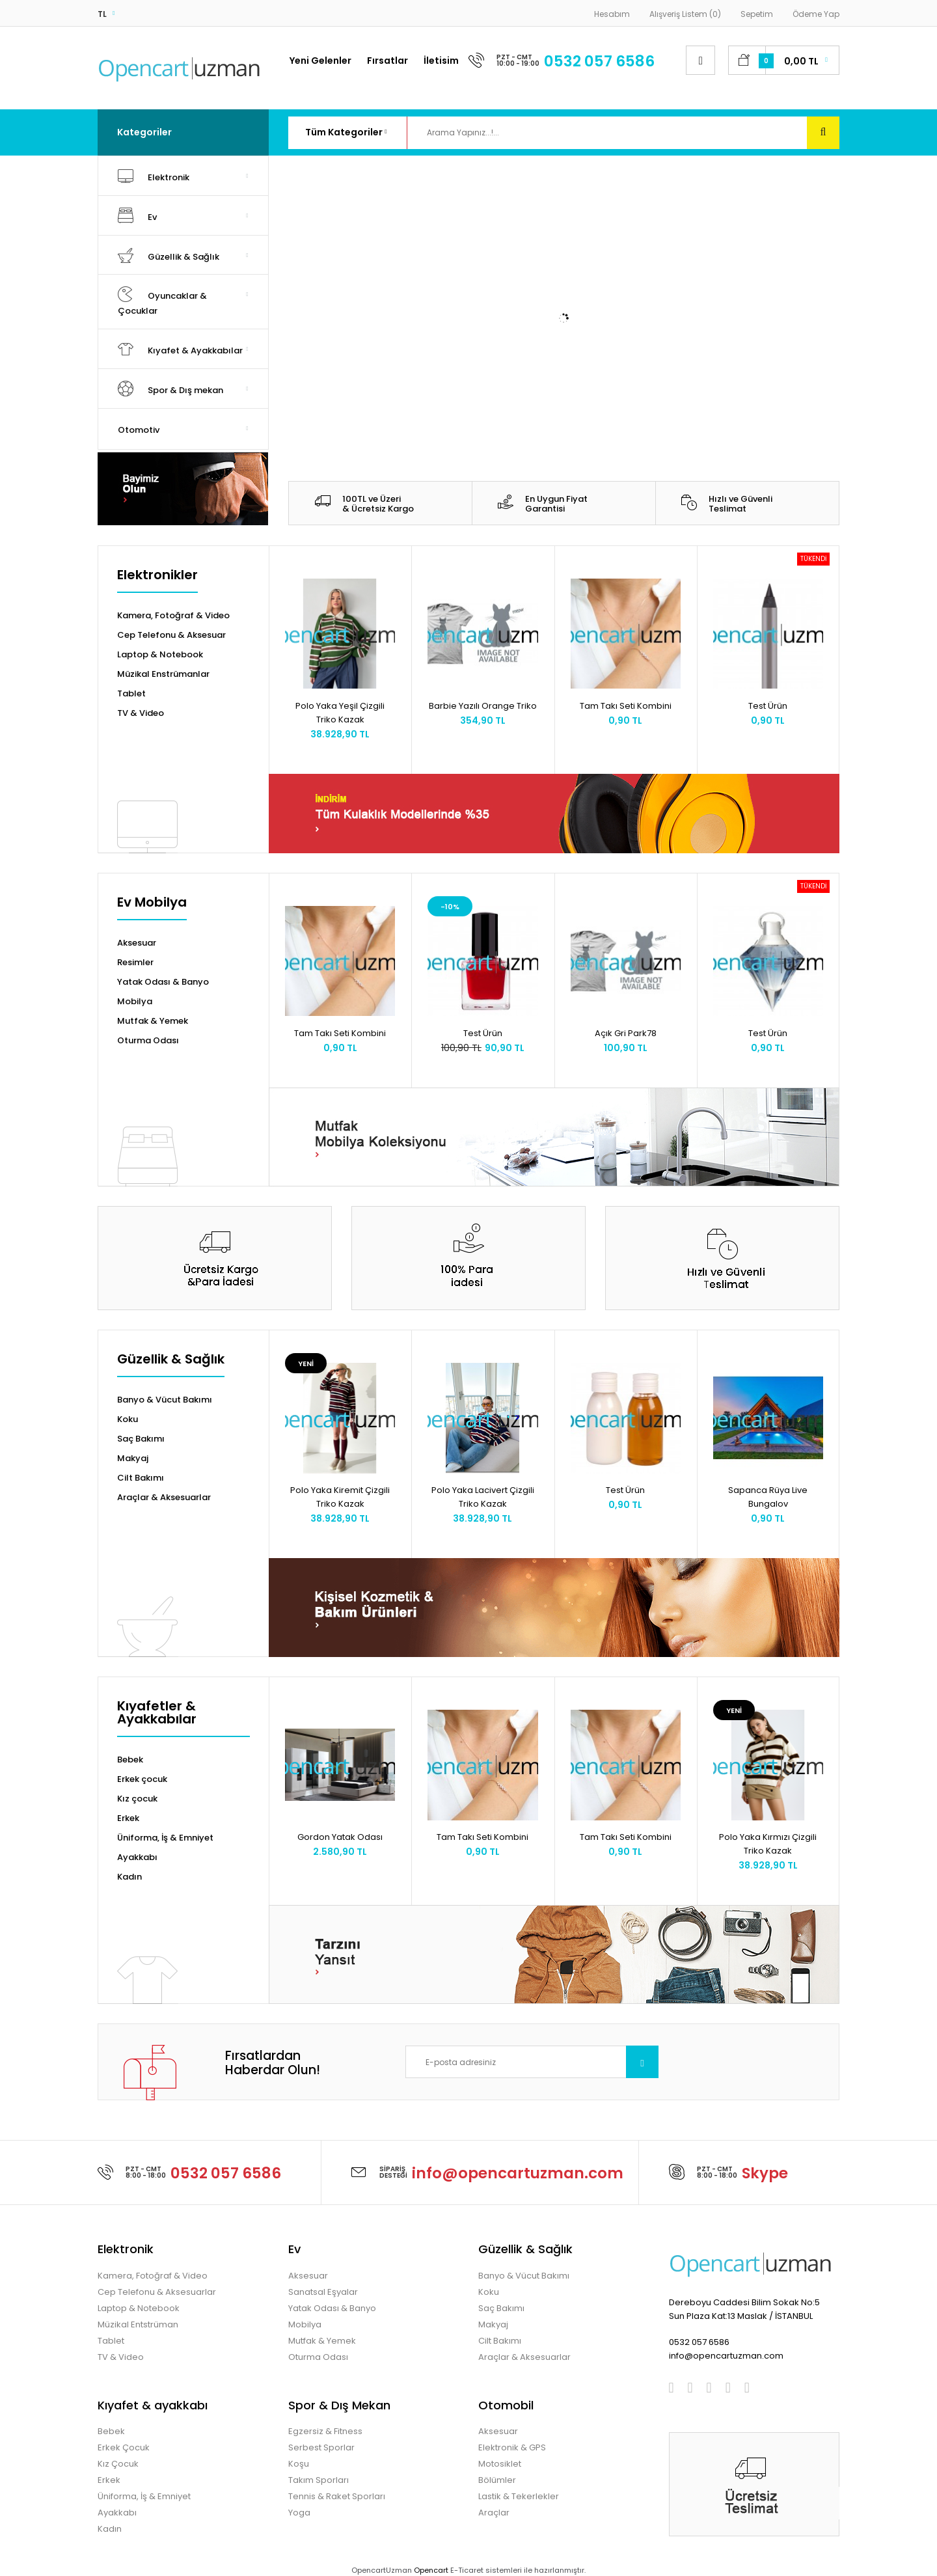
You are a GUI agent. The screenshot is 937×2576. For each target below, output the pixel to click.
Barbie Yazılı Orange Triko (483, 706)
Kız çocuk (137, 1798)
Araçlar (493, 2512)
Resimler (135, 962)
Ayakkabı (137, 1857)
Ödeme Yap (816, 14)
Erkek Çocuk (124, 2447)
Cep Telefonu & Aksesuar (171, 635)
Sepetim (756, 14)
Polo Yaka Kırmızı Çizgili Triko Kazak (768, 1844)
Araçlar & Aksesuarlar (164, 1497)
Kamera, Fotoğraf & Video (173, 615)
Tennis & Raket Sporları (336, 2496)
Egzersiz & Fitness (325, 2431)
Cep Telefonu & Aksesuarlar (157, 2292)
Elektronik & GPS (512, 2447)
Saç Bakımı (141, 1438)
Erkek (128, 1818)
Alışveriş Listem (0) (685, 14)
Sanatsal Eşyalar (323, 2292)
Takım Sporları (318, 2480)
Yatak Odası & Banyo (163, 982)
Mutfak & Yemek (152, 1021)
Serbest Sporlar (321, 2447)
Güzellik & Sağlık (170, 1360)
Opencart (431, 2570)
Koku (127, 1419)
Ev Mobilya (152, 903)
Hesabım (612, 14)
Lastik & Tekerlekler (518, 2496)
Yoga (299, 2512)
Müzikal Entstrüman (138, 2324)
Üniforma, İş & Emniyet (165, 1837)
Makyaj (132, 1458)
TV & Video (140, 713)
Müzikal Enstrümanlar (163, 674)
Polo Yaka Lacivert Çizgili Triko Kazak (482, 1497)
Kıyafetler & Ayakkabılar (157, 1713)
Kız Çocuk (118, 2464)
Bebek (130, 1759)
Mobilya (134, 1001)
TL (102, 14)
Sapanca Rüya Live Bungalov (768, 1497)
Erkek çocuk (142, 1779)
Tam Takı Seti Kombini (626, 706)
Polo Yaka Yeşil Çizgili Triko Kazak (340, 713)
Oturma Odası (148, 1040)
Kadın (129, 1876)
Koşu (298, 2464)
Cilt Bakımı (140, 1478)
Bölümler (497, 2480)
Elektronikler (157, 576)
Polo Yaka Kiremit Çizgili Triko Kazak (340, 1497)
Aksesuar (136, 943)
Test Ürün (767, 706)
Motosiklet (499, 2464)
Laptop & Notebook (160, 654)
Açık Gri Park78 (626, 1033)
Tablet (131, 693)
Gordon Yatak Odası (340, 1837)
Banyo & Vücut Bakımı (164, 1399)
